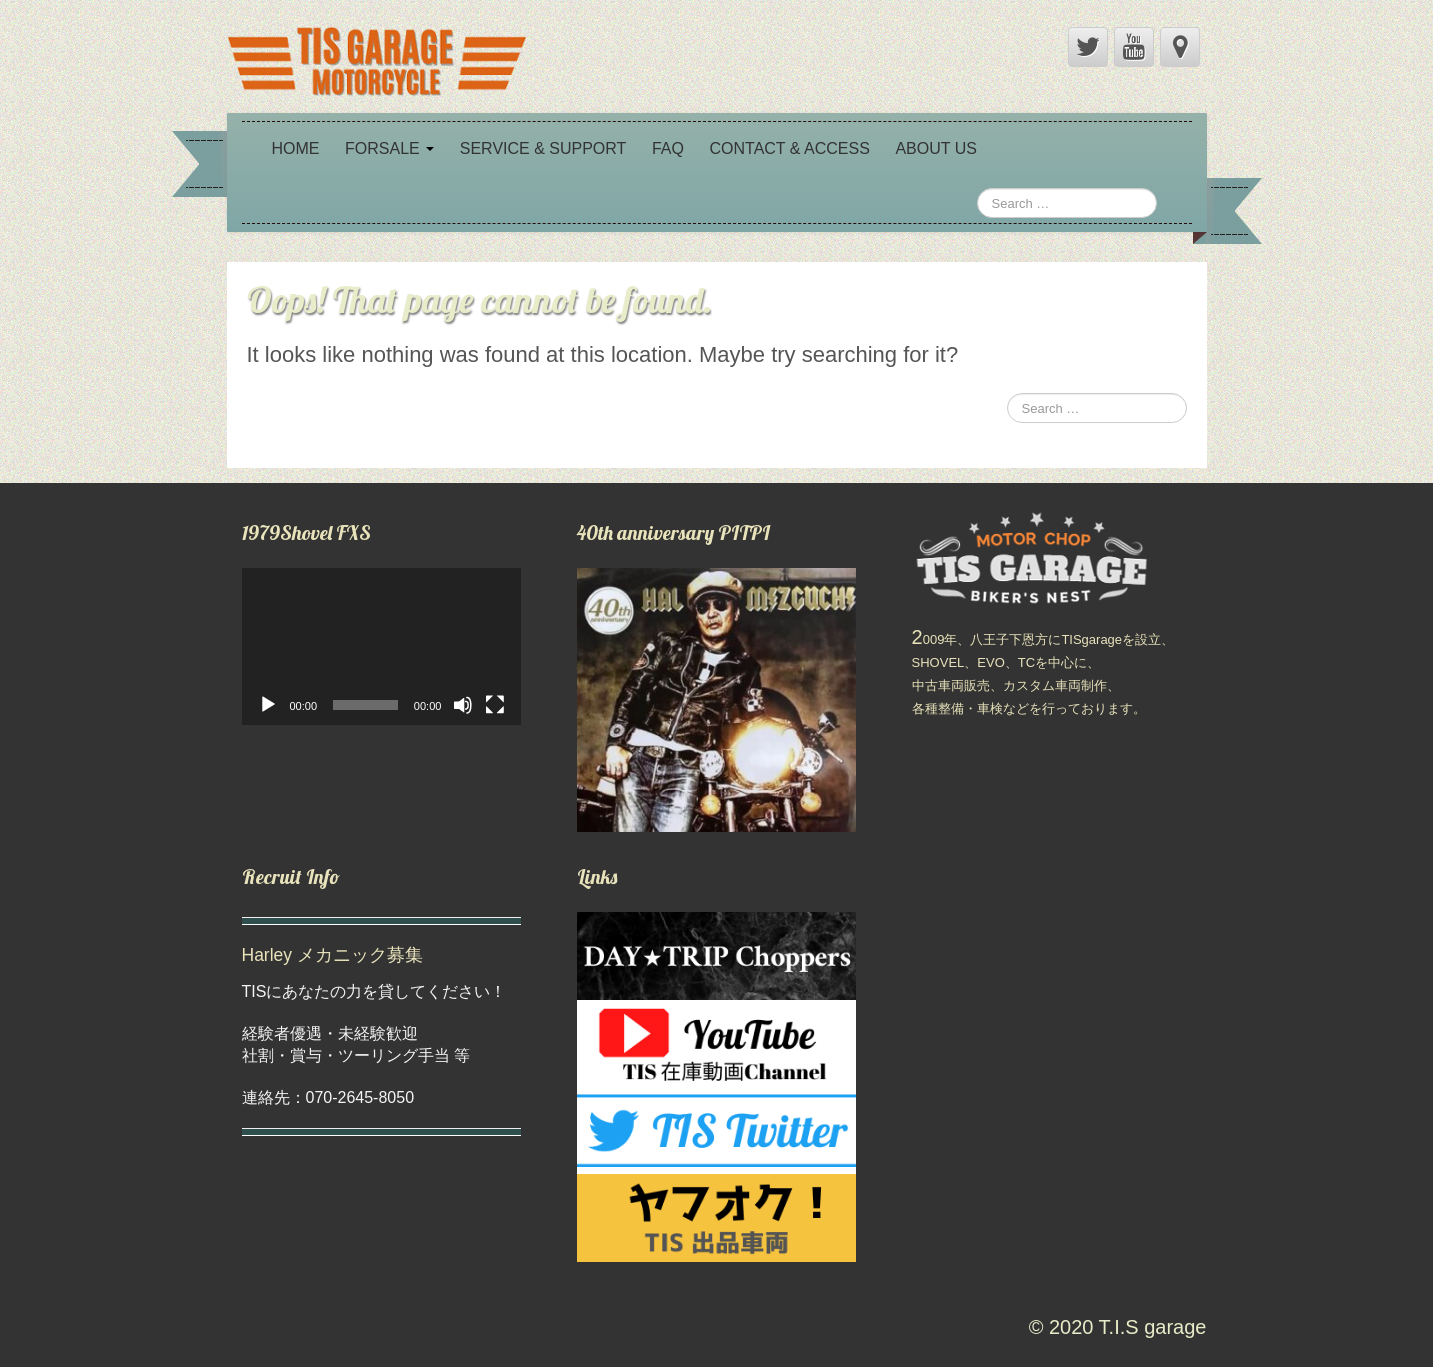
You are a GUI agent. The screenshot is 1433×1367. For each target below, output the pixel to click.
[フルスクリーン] (495, 705)
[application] (382, 646)
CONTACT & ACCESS (789, 148)
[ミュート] (463, 705)
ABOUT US (936, 148)
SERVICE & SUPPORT (543, 148)
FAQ (668, 148)
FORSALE (389, 148)
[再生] (268, 705)
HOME (296, 148)
